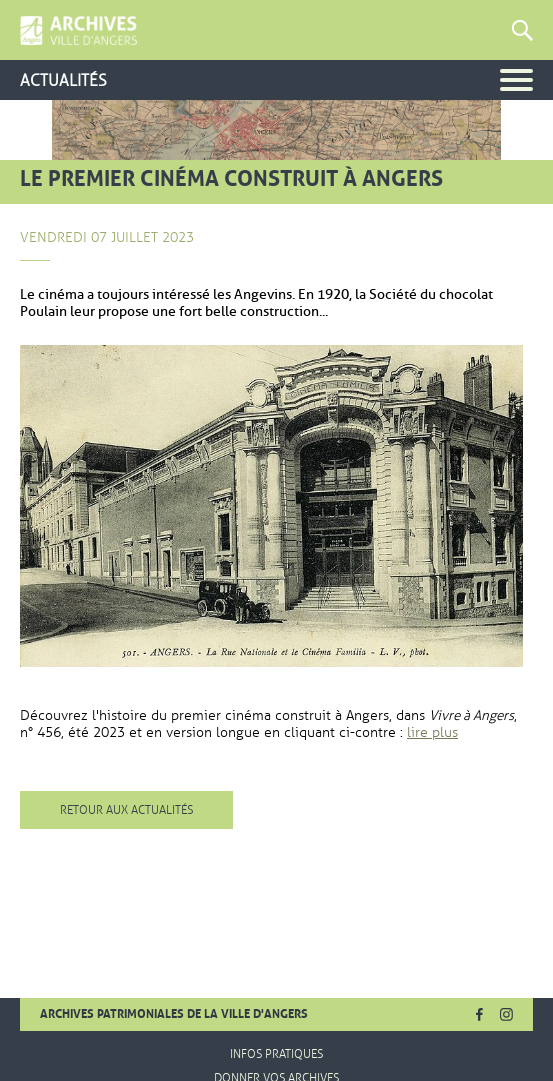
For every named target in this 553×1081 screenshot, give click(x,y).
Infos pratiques (276, 1054)
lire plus (432, 732)
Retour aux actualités (126, 810)
